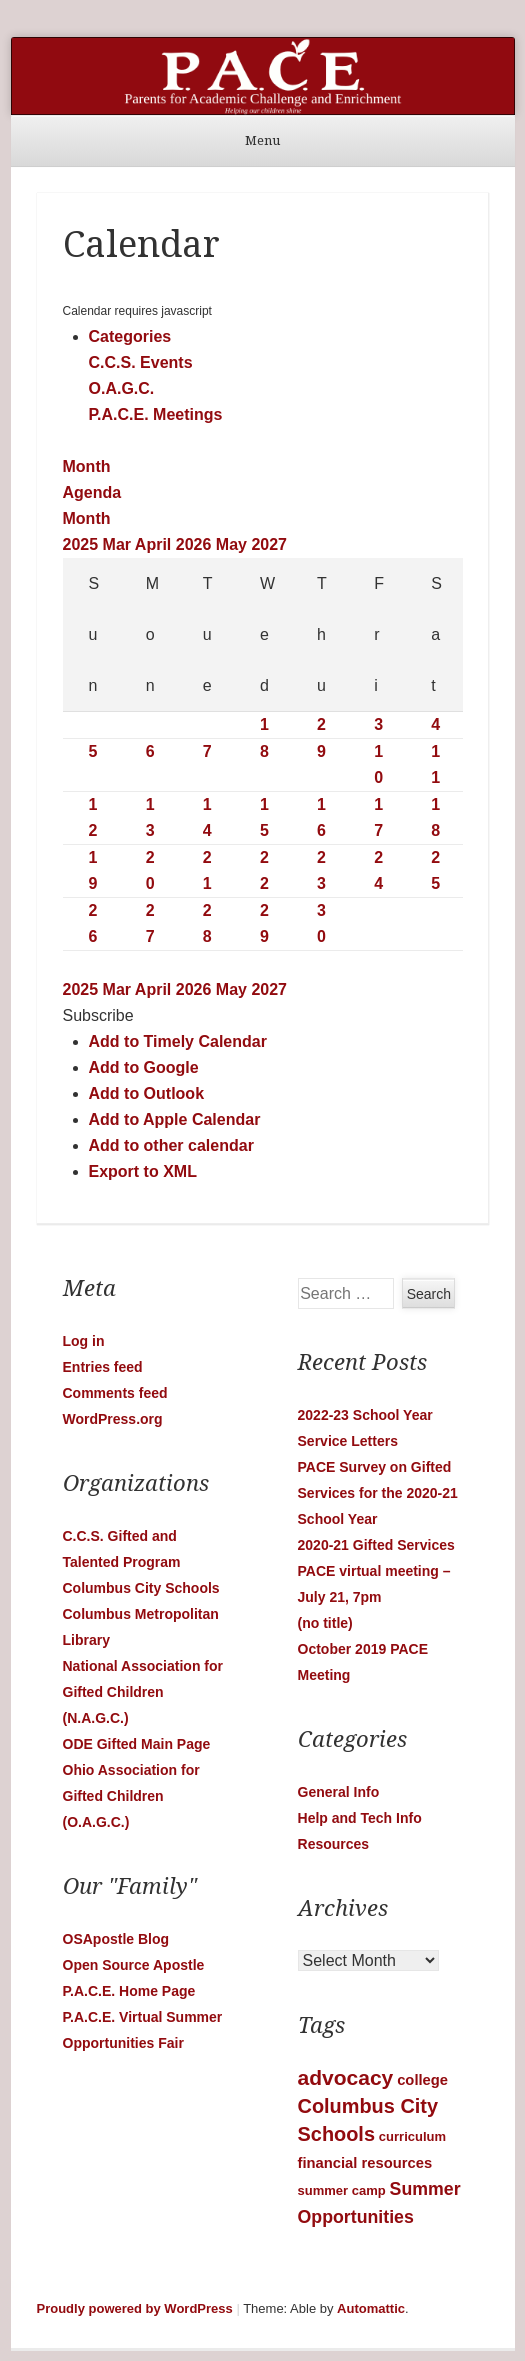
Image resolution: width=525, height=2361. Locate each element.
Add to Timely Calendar (178, 1041)
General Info (339, 1792)
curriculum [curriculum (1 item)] (412, 2136)
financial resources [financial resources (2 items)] (365, 2163)
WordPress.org (113, 1419)
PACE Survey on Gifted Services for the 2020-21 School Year (378, 1493)
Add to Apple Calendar (175, 1119)
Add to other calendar (171, 1145)
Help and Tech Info (360, 1818)
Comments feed (115, 1393)
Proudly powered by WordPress (135, 2308)
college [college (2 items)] (422, 2080)
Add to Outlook (147, 1093)
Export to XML (143, 1171)
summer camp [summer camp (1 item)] (342, 2190)
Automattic (371, 2308)
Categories (130, 336)
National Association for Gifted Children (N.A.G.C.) (143, 1692)
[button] (98, 1015)
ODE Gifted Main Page (137, 1744)
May (234, 544)
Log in (84, 1341)
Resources (334, 1844)
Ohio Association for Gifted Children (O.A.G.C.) (131, 1796)
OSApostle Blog (116, 1939)
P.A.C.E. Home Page (129, 1991)
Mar (119, 544)
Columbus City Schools (141, 1588)
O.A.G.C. (122, 388)
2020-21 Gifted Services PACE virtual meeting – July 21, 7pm (376, 1571)
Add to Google (144, 1067)
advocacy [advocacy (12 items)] (346, 2077)
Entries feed (103, 1367)
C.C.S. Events (141, 362)
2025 (83, 544)
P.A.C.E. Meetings (156, 414)
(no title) (325, 1623)
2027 (269, 544)
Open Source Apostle (134, 1965)
